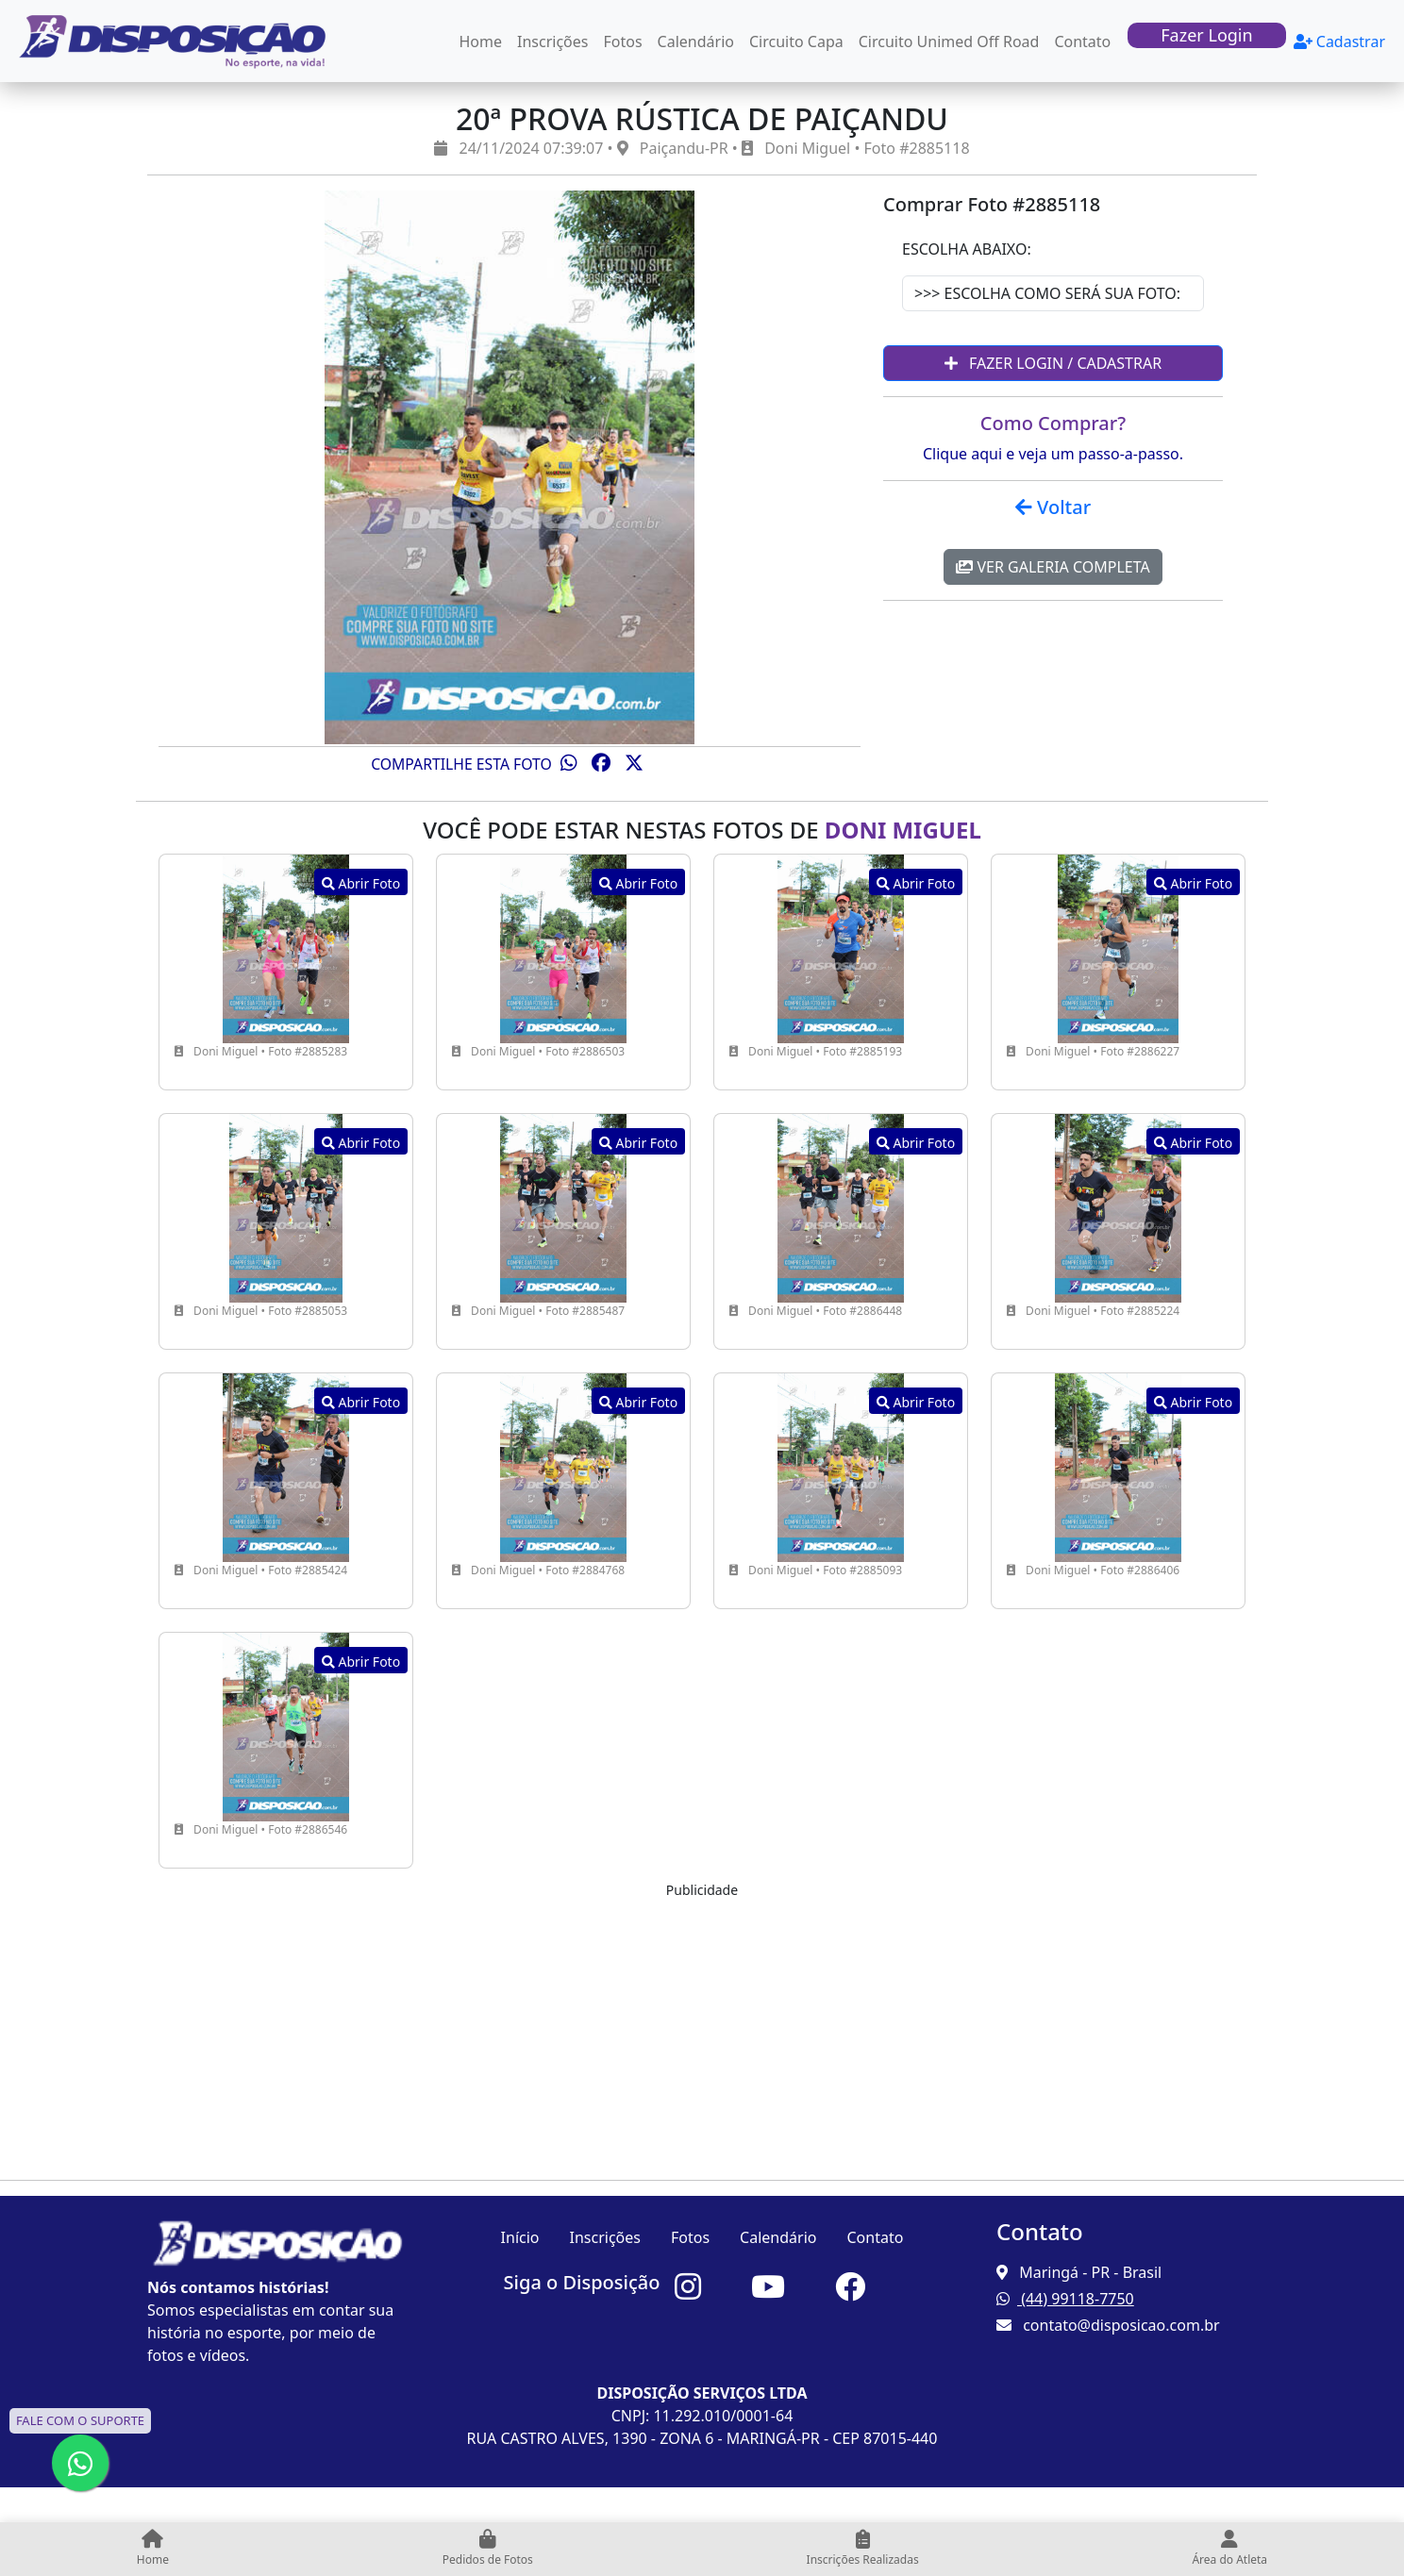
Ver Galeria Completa (1052, 567)
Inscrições (552, 41)
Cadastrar (1339, 41)
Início (520, 2237)
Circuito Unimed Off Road (949, 41)
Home (481, 41)
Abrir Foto (361, 883)
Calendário (696, 41)
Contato (1082, 41)
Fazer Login (1206, 35)
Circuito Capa (796, 41)
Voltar (1053, 507)
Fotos (623, 41)
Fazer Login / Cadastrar (1053, 363)
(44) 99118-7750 (1065, 2298)
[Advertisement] (702, 2033)
